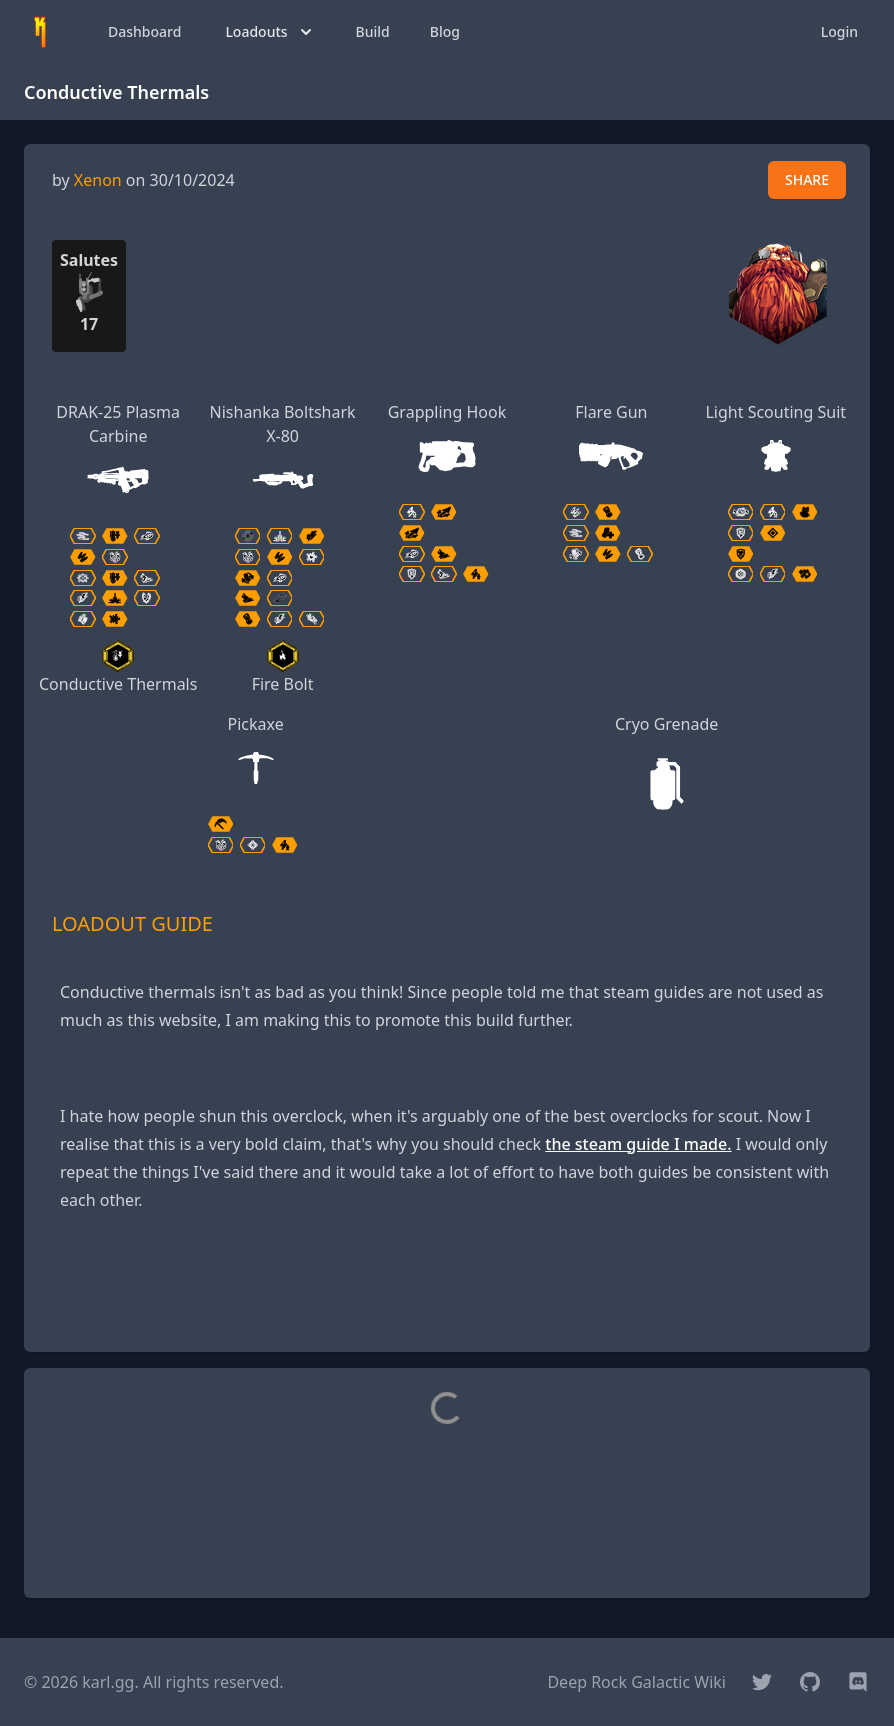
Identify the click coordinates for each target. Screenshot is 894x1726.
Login (839, 31)
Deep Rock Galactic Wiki (636, 1682)
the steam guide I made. (638, 1144)
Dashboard (144, 31)
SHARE (807, 179)
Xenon (98, 180)
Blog (445, 31)
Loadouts (270, 32)
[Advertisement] (447, 1291)
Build (373, 31)
